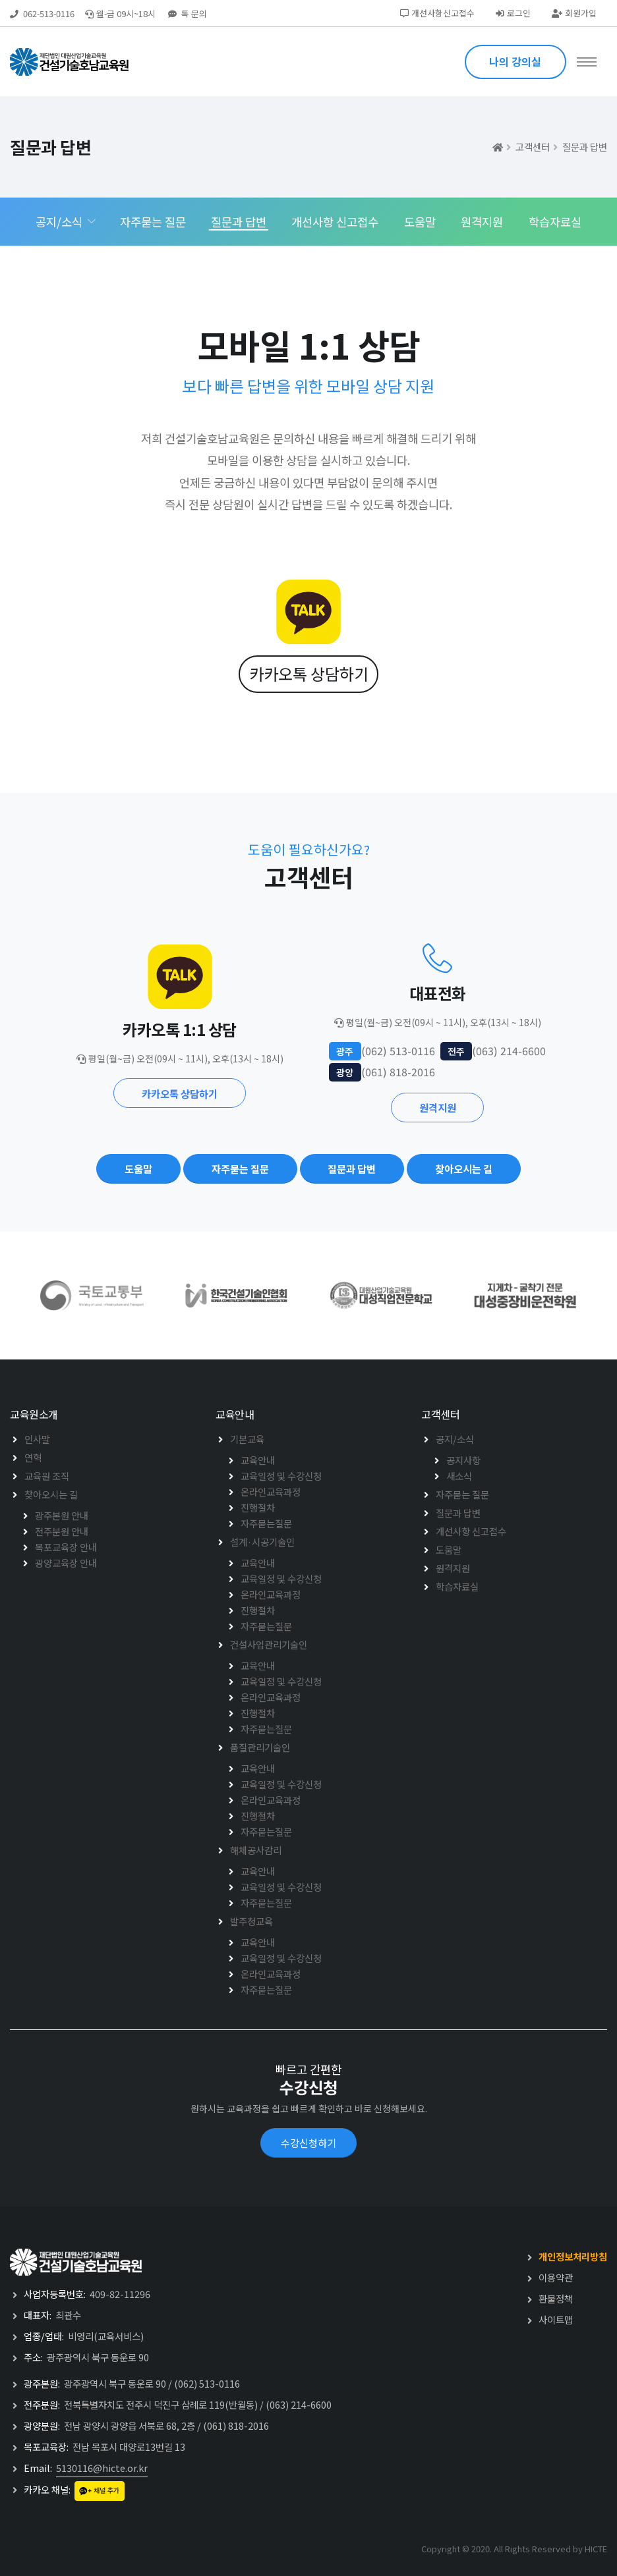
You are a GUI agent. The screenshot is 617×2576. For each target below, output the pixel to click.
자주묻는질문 (266, 1523)
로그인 (513, 13)
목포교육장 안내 (66, 1547)
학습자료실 (555, 221)
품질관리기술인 (260, 1747)
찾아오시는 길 (51, 1494)
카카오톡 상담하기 (308, 673)
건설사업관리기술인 (268, 1644)
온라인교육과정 (271, 1491)
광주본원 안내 (61, 1515)
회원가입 (574, 13)
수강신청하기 (308, 2142)
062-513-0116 (48, 13)
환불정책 (556, 2298)
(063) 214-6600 (299, 2404)
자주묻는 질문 (153, 221)
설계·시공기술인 (262, 1541)
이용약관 (556, 2277)
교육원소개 (34, 1414)
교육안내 (235, 1414)
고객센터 (532, 146)
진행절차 (258, 1507)
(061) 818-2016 (236, 2425)
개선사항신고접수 (437, 13)
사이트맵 (556, 2319)
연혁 (33, 1457)
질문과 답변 (584, 146)
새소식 (459, 1476)
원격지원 (482, 221)
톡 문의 (187, 13)
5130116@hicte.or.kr (102, 2468)
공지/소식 (59, 221)
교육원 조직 (46, 1476)
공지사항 (463, 1460)
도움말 (420, 221)
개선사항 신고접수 (334, 221)
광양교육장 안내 (66, 1563)
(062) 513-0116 (207, 2383)
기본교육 (247, 1439)
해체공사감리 (255, 1850)
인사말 (37, 1439)
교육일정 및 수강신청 (281, 1476)
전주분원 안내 (61, 1531)
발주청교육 (251, 1921)
